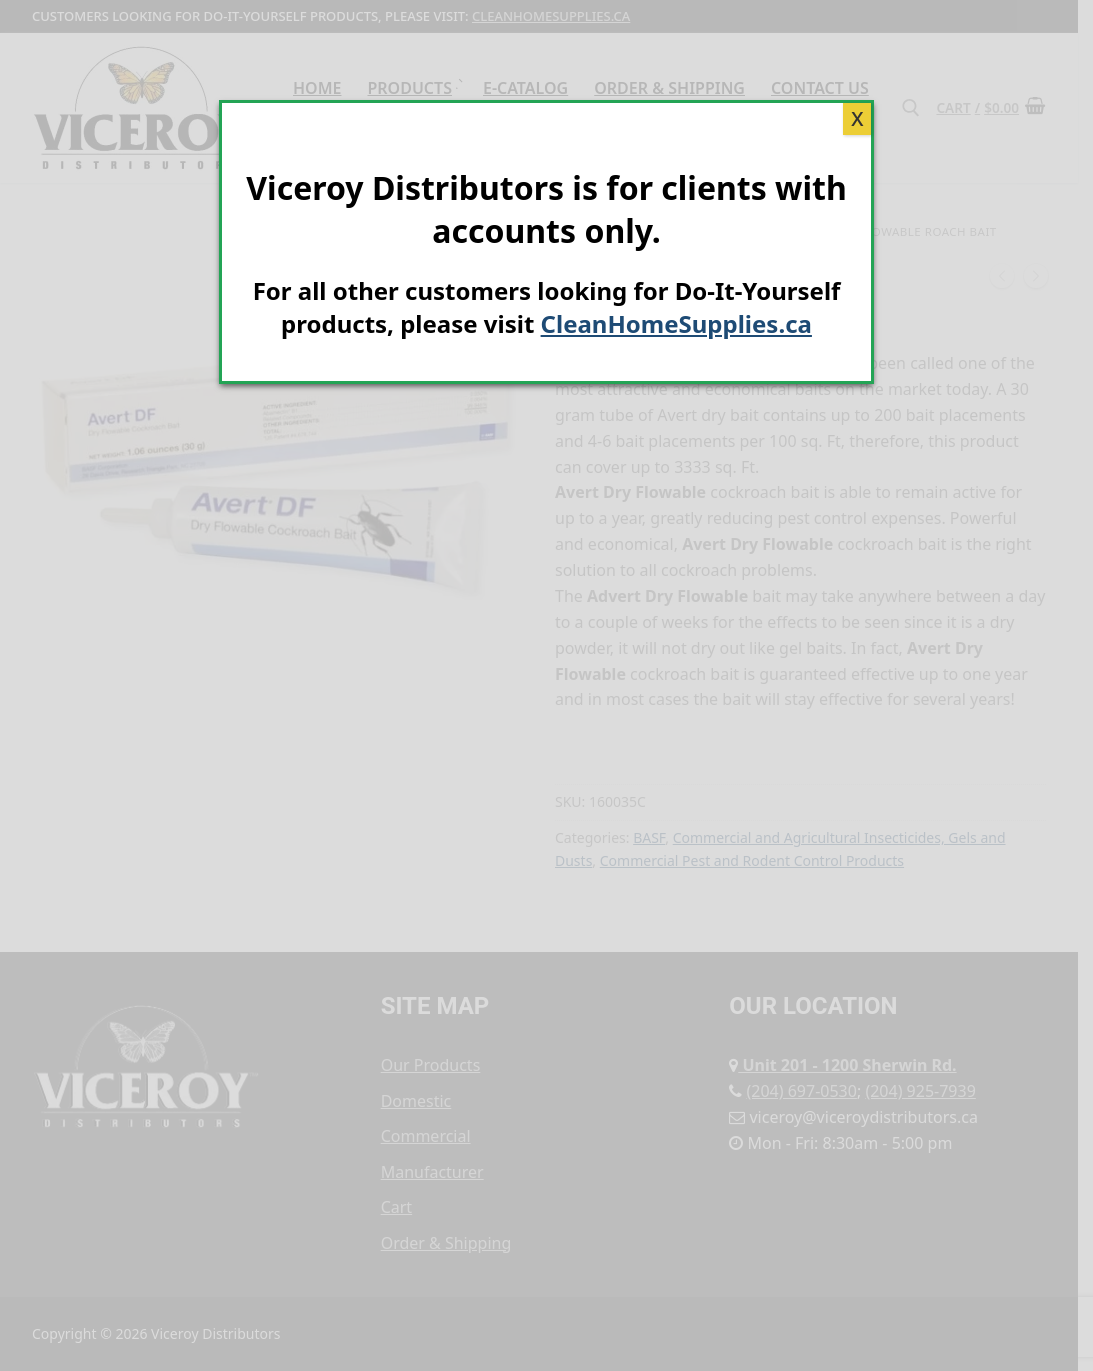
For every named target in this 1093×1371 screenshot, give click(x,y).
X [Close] (857, 118)
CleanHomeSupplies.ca (676, 323)
